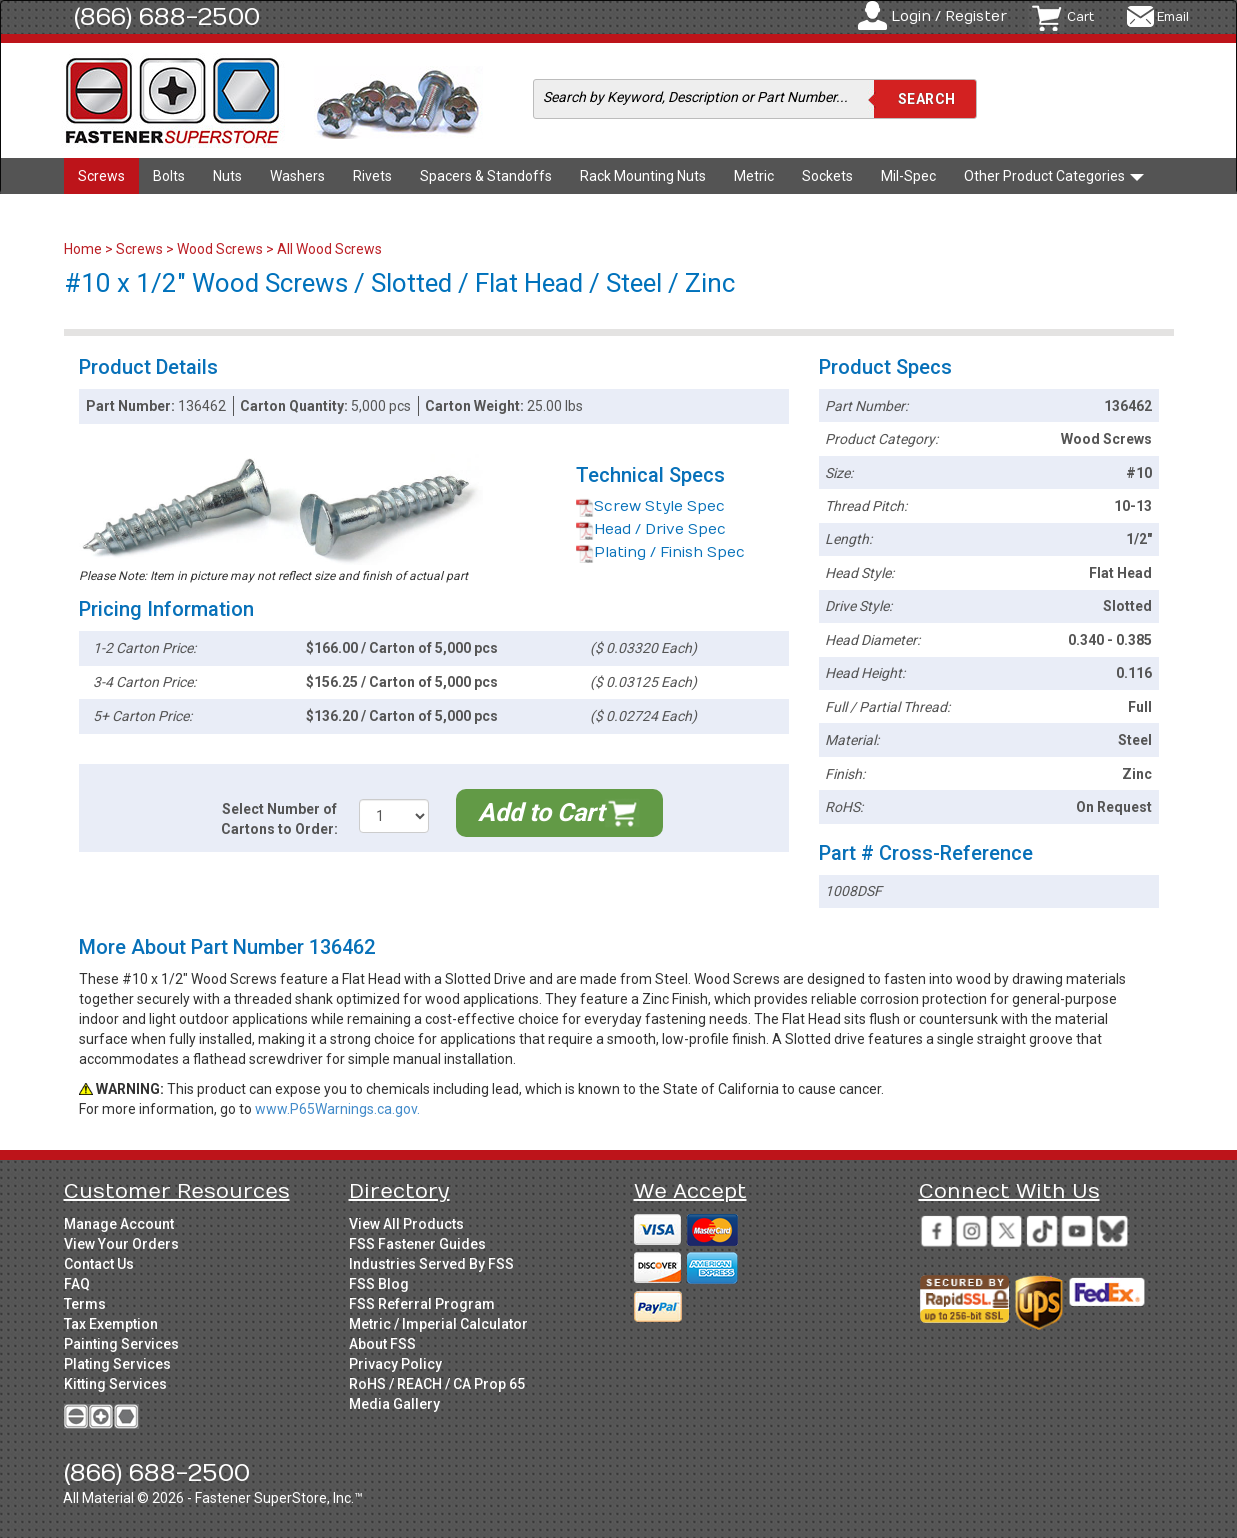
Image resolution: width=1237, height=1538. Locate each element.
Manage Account (119, 1224)
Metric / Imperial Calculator (438, 1324)
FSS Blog (379, 1284)
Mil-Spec (908, 176)
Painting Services (121, 1344)
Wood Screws (220, 249)
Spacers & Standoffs (486, 176)
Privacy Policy (395, 1364)
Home (84, 249)
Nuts (227, 176)
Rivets (372, 176)
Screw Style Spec (650, 506)
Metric (754, 176)
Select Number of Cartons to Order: (279, 819)
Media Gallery (394, 1404)
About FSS (382, 1344)
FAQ (77, 1284)
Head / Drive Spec (651, 529)
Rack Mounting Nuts (643, 176)
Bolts (169, 176)
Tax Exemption (111, 1324)
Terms (85, 1304)
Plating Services (117, 1364)
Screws (101, 176)
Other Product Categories (1054, 176)
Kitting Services (115, 1384)
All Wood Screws (329, 249)
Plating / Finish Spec (660, 552)
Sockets (827, 176)
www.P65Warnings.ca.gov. (337, 1109)
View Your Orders (121, 1244)
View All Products (406, 1224)
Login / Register (949, 16)
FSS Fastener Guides (417, 1244)
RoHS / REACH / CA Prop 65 (437, 1384)
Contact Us (99, 1264)
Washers (297, 176)
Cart (1080, 17)
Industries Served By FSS (431, 1264)
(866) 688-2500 (167, 17)
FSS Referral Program (422, 1304)
